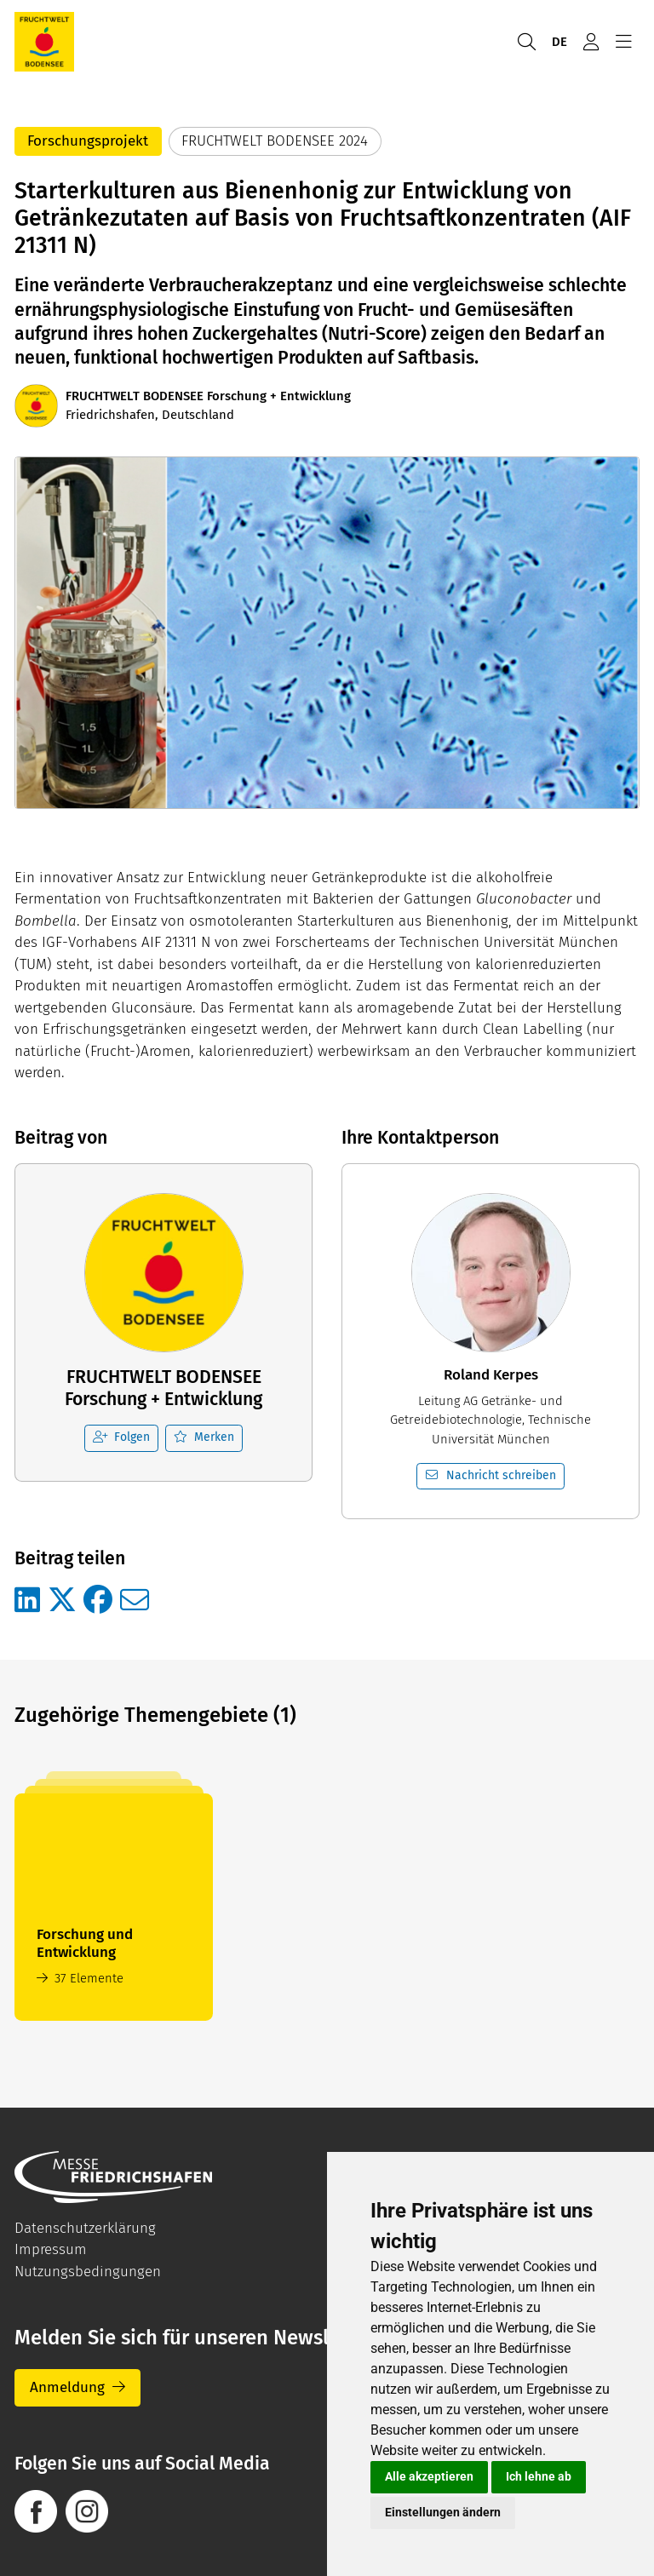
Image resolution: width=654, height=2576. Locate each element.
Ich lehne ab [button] (538, 2476)
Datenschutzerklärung (85, 2228)
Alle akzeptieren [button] (429, 2476)
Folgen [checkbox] (122, 1437)
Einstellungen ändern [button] (443, 2512)
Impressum (50, 2249)
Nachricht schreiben (491, 1475)
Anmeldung (67, 2387)
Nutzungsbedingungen (87, 2272)
